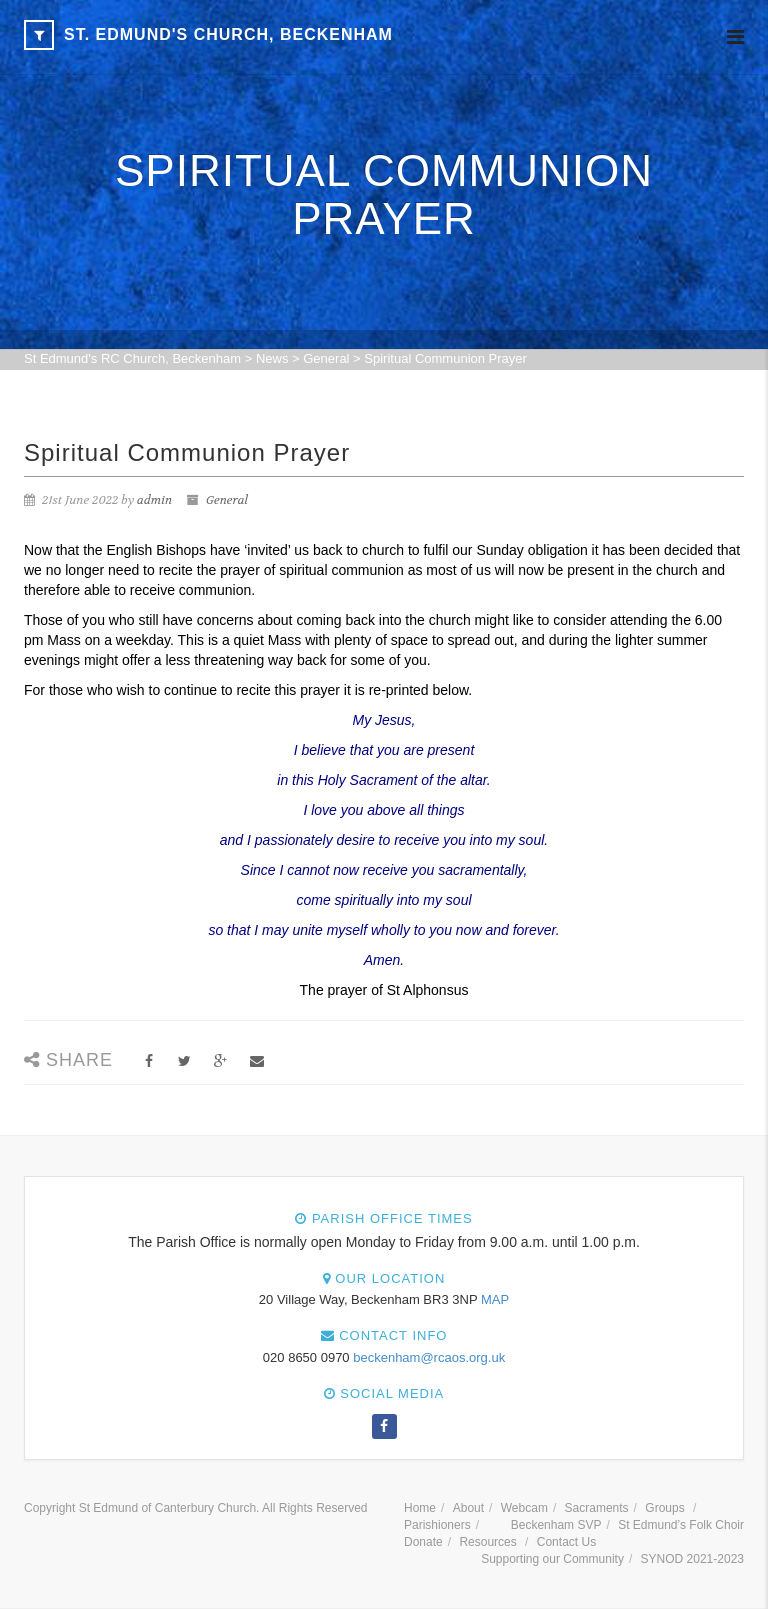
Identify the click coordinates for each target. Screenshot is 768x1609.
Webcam (524, 1508)
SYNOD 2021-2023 (692, 1559)
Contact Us (566, 1542)
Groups (664, 1508)
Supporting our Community (552, 1559)
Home (420, 1508)
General (227, 500)
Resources (487, 1542)
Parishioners (437, 1525)
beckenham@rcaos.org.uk (429, 1357)
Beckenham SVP (556, 1525)
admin (154, 500)
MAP (495, 1299)
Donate (423, 1542)
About (468, 1508)
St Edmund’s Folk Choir (681, 1525)
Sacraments (597, 1508)
